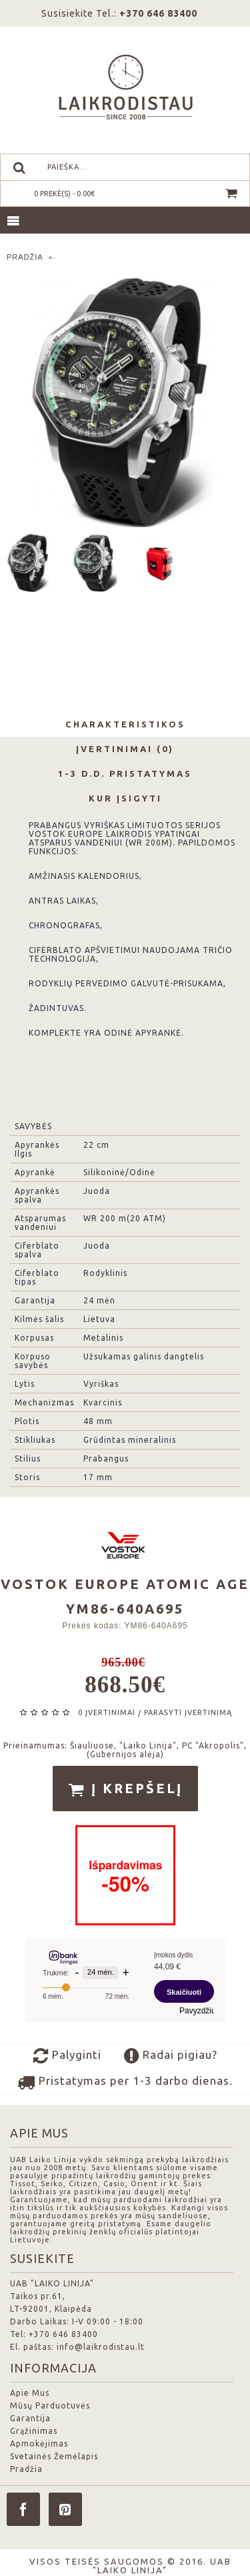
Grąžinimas (33, 2431)
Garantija (30, 2418)
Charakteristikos (125, 724)
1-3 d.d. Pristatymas (125, 773)
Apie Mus (29, 2392)
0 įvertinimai (106, 1712)
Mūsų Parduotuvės (50, 2405)
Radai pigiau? (170, 2056)
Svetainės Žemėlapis (54, 2456)
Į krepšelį (125, 1789)
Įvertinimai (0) (125, 748)
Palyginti (67, 2056)
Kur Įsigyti (125, 798)
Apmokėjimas (39, 2443)
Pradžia (26, 2469)
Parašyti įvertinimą (188, 1712)
